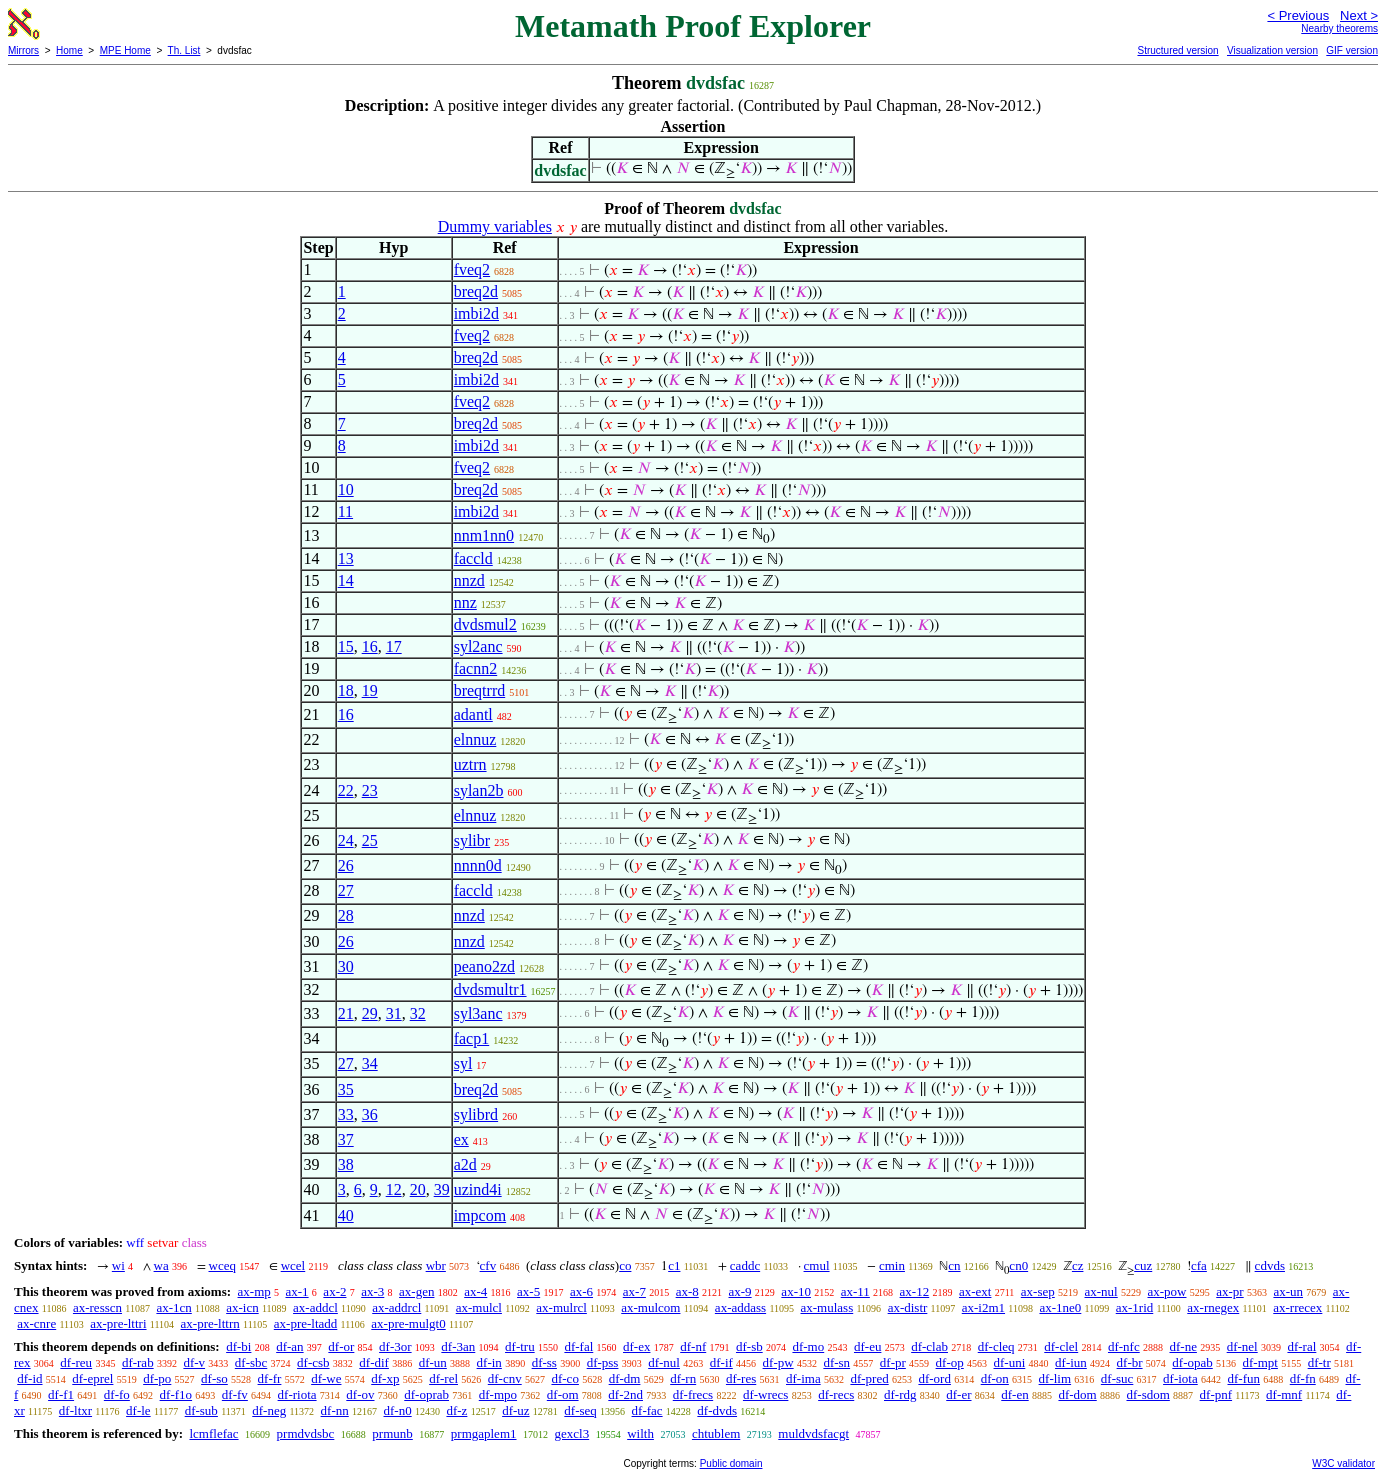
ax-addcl (315, 1307)
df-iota (1180, 1378)
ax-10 (796, 1291)
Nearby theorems (1339, 28)
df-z (456, 1410)
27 (346, 890)
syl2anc (478, 646)
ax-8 (687, 1291)
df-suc (1117, 1378)
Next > (1359, 15)
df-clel (1061, 1346)
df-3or (395, 1346)
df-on (995, 1378)
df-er (958, 1394)
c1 (674, 1265)
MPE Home (125, 50)
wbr (436, 1265)
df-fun (1244, 1378)
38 (346, 1164)
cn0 (1018, 1265)
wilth (640, 1433)
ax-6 (581, 1291)
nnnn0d (478, 865)
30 (346, 966)
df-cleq (996, 1346)
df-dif (374, 1362)
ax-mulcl (479, 1307)
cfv (488, 1265)
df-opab (1192, 1362)
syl (463, 1063)
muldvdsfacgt (813, 1433)
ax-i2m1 (983, 1307)
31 (394, 1013)
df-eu (867, 1346)
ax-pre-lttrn (210, 1323)
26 (346, 865)
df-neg (269, 1410)
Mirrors (23, 50)
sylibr (472, 840)
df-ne (1182, 1346)
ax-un (1288, 1291)
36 (370, 1114)
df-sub (201, 1410)
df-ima (803, 1378)
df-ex (636, 1346)
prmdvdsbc (306, 1433)
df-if (721, 1362)
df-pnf (1216, 1394)
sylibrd (476, 1114)
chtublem (716, 1433)
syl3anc (478, 1013)
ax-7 (634, 1291)
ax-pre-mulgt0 (408, 1323)
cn (954, 1265)
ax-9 (740, 1291)
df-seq (580, 1410)
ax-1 (297, 1291)
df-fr (270, 1378)
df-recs (836, 1394)
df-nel (1242, 1346)
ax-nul (1101, 1291)
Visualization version (1272, 50)
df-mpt (1260, 1362)
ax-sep (1038, 1291)
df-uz (515, 1410)
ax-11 (855, 1291)
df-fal (578, 1346)
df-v (194, 1362)
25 (370, 840)
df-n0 (398, 1410)
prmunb (392, 1433)
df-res (741, 1378)
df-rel (443, 1378)
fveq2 (472, 269)
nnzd (469, 580)
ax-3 (372, 1291)
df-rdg (900, 1394)
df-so (214, 1378)
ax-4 (475, 1291)
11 (345, 511)
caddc (745, 1265)
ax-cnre (36, 1323)
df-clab (929, 1346)
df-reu (76, 1362)
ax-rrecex (1297, 1307)
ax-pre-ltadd (306, 1323)
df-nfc (1124, 1346)
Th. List (184, 50)
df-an (289, 1346)
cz (1078, 1265)
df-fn (1303, 1378)
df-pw (778, 1362)
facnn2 (476, 668)
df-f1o (176, 1394)
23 (370, 790)
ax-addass (740, 1307)
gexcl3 (572, 1433)
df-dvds (717, 1410)
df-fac (647, 1410)
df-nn (335, 1410)
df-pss (603, 1362)
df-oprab (426, 1394)
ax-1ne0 (1060, 1307)
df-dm (625, 1378)
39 (442, 1189)
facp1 (472, 1038)
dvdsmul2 (485, 624)
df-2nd (625, 1394)
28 (346, 915)
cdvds (1270, 1265)
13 (346, 558)
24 (346, 840)
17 (394, 646)
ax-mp (254, 1291)
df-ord (934, 1378)
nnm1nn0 (484, 535)
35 (346, 1089)
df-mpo (498, 1394)
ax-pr (1229, 1291)
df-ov (360, 1394)
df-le (138, 1410)
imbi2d (476, 313)
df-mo (808, 1346)
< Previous (1298, 15)
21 (346, 1013)
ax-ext (975, 1291)
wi (118, 1265)
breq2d (476, 291)
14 (346, 580)
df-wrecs (765, 1394)
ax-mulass (827, 1307)
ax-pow (1166, 1291)
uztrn (470, 764)
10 (346, 489)
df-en (1014, 1394)
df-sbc (251, 1362)
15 (346, 646)
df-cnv (505, 1378)
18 (346, 690)
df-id (29, 1378)
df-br (1130, 1362)
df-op (950, 1362)
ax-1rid (1135, 1307)
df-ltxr (75, 1410)
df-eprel (92, 1378)
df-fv (235, 1394)
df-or (341, 1346)
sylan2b (479, 790)
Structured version (1177, 50)
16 (370, 646)
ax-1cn (173, 1307)
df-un (433, 1362)
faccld (473, 558)
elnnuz (475, 739)
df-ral (1301, 1346)
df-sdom (1147, 1394)
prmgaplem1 (484, 1433)
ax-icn (242, 1307)
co (625, 1265)
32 (418, 1013)
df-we (326, 1378)
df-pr (893, 1362)
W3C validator (1343, 1463)
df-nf (693, 1346)
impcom (480, 1215)
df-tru (520, 1346)
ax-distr (908, 1307)
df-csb (313, 1362)
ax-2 (334, 1291)
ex (461, 1139)
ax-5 (528, 1291)
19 (370, 690)
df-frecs (693, 1394)
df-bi (238, 1346)
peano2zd (484, 966)
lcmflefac (213, 1433)
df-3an (458, 1346)
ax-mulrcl (561, 1307)
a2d (465, 1164)
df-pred (869, 1378)
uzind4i (478, 1189)
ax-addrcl (396, 1307)
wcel (293, 1265)
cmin (892, 1265)
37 (346, 1139)
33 (346, 1114)
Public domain (731, 1463)
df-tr (1319, 1362)
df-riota (297, 1394)
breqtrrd (480, 690)
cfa (1199, 1265)
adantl (473, 714)
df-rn (683, 1378)
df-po (157, 1378)
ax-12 (915, 1291)
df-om (563, 1394)
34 (370, 1063)
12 (394, 1189)
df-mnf (1284, 1394)
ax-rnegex (1213, 1307)
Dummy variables (495, 226)
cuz (1143, 1265)
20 (418, 1189)
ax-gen (416, 1291)
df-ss (544, 1362)
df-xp (385, 1378)
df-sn (836, 1362)
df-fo (117, 1394)
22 (346, 790)
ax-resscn (97, 1307)
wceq (222, 1265)
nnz (465, 602)
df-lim (1055, 1378)
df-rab (138, 1362)
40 (346, 1215)
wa (161, 1265)
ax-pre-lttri (118, 1323)
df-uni (1010, 1362)
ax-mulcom (650, 1307)
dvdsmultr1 (490, 989)
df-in (489, 1362)
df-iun (1071, 1362)
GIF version (1352, 50)
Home (69, 50)
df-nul (664, 1362)
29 (370, 1013)
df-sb (749, 1346)
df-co (564, 1378)
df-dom (1077, 1394)
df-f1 (61, 1394)
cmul (817, 1265)
